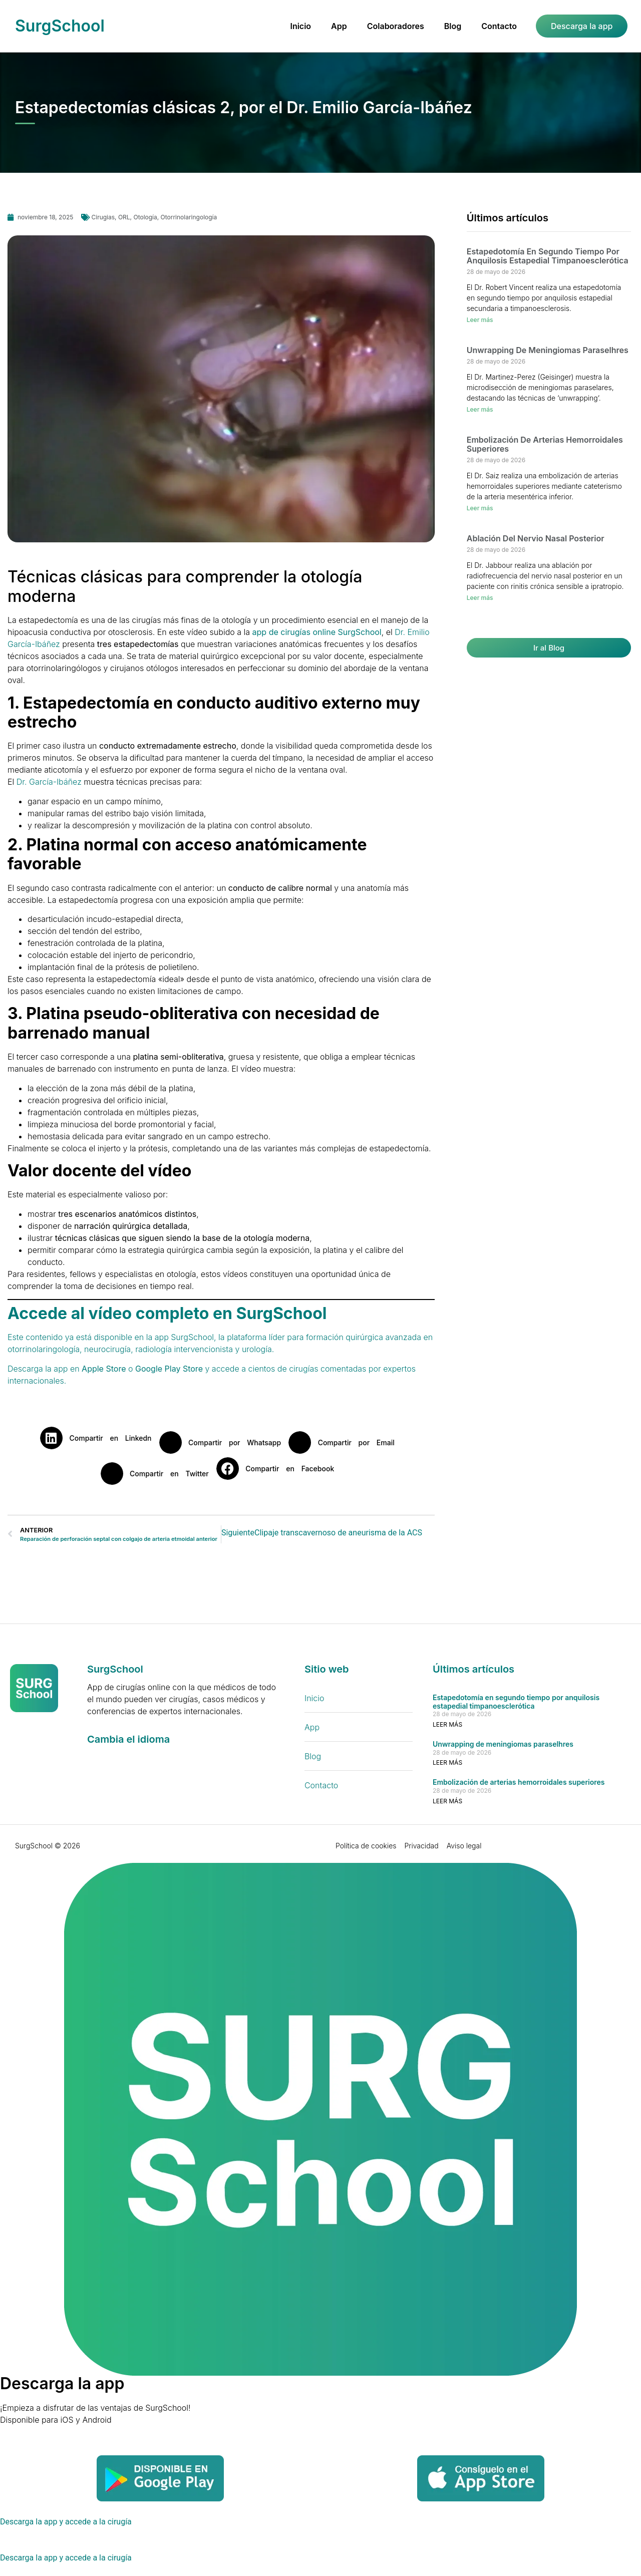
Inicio (300, 26)
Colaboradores (395, 26)
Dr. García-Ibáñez (49, 782)
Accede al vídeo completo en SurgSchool (167, 1313)
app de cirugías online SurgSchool (317, 632)
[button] (99, 1438)
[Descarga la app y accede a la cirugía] (67, 2521)
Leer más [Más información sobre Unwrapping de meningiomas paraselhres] (480, 409)
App (339, 26)
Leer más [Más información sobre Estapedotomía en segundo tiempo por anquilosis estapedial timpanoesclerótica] (480, 320)
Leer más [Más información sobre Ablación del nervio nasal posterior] (480, 597)
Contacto (499, 26)
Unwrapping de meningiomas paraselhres (547, 350)
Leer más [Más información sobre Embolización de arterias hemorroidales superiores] (480, 508)
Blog (452, 26)
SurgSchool (60, 26)
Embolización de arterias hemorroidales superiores (545, 444)
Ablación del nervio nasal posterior (535, 538)
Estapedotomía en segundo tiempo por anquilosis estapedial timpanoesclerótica (547, 255)
